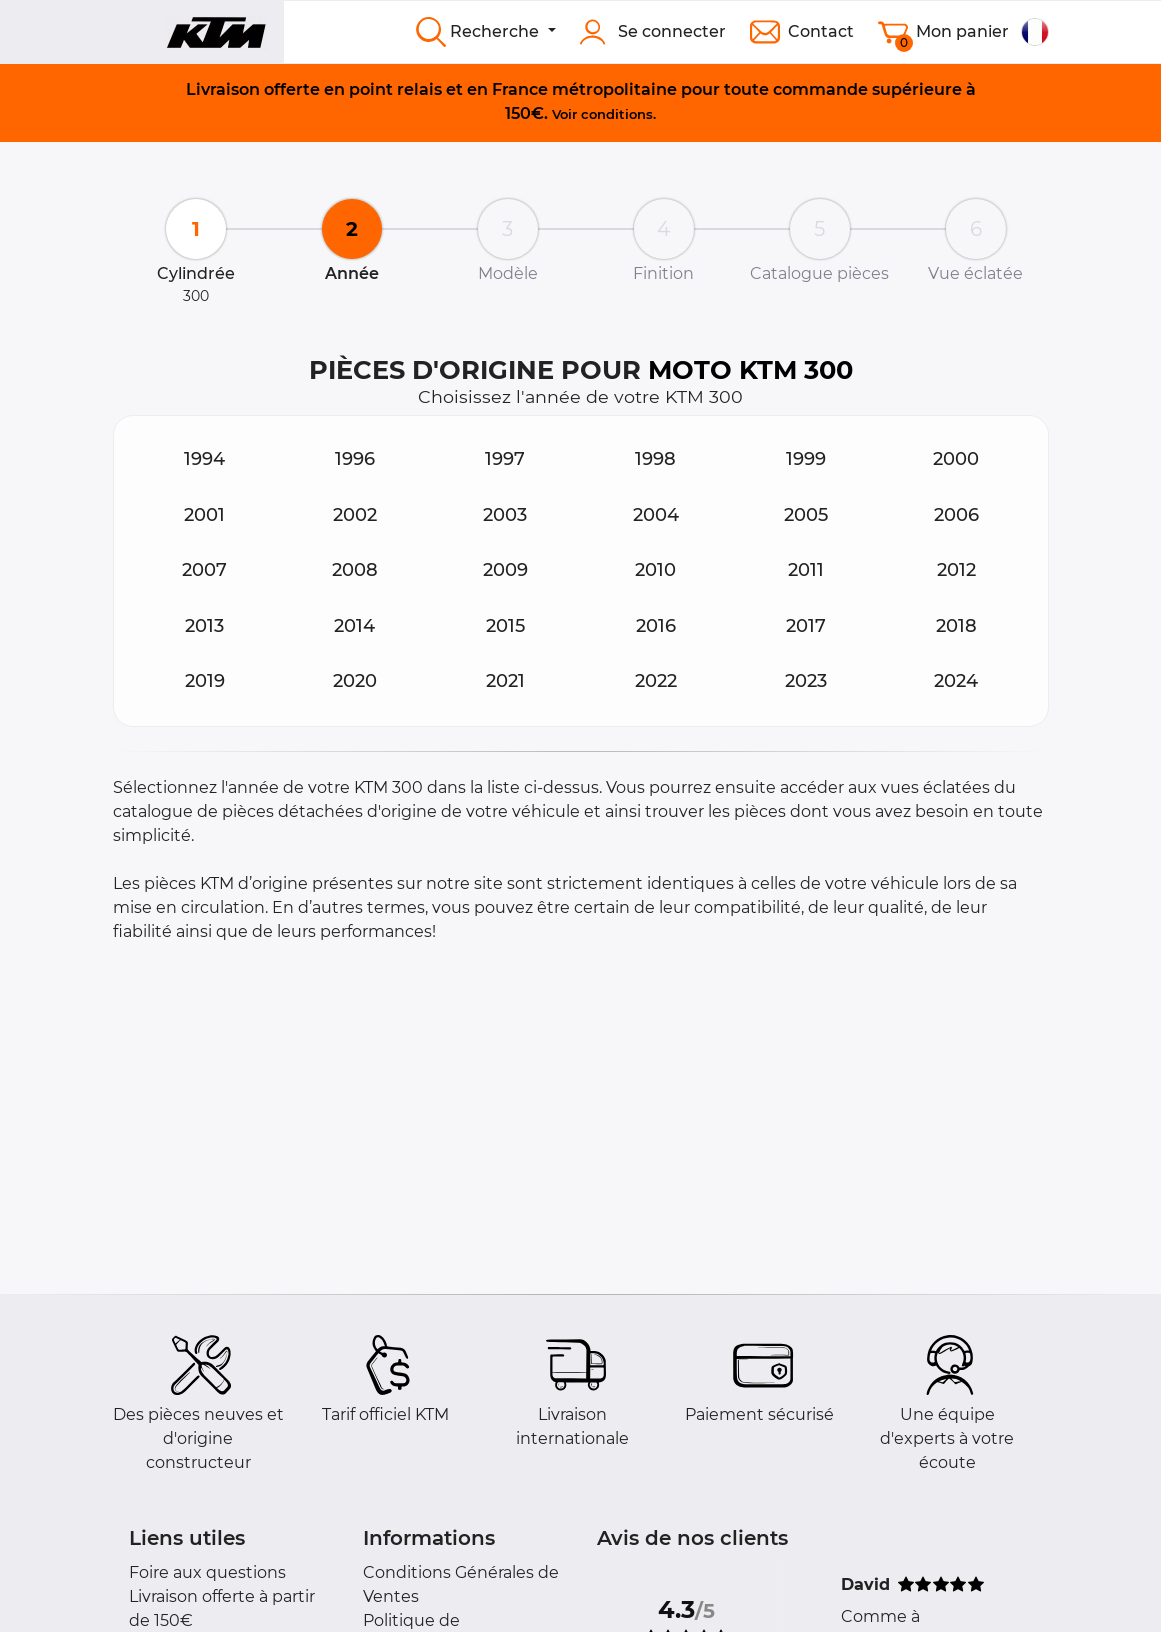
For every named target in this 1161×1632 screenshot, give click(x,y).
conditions (617, 114)
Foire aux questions (207, 1572)
